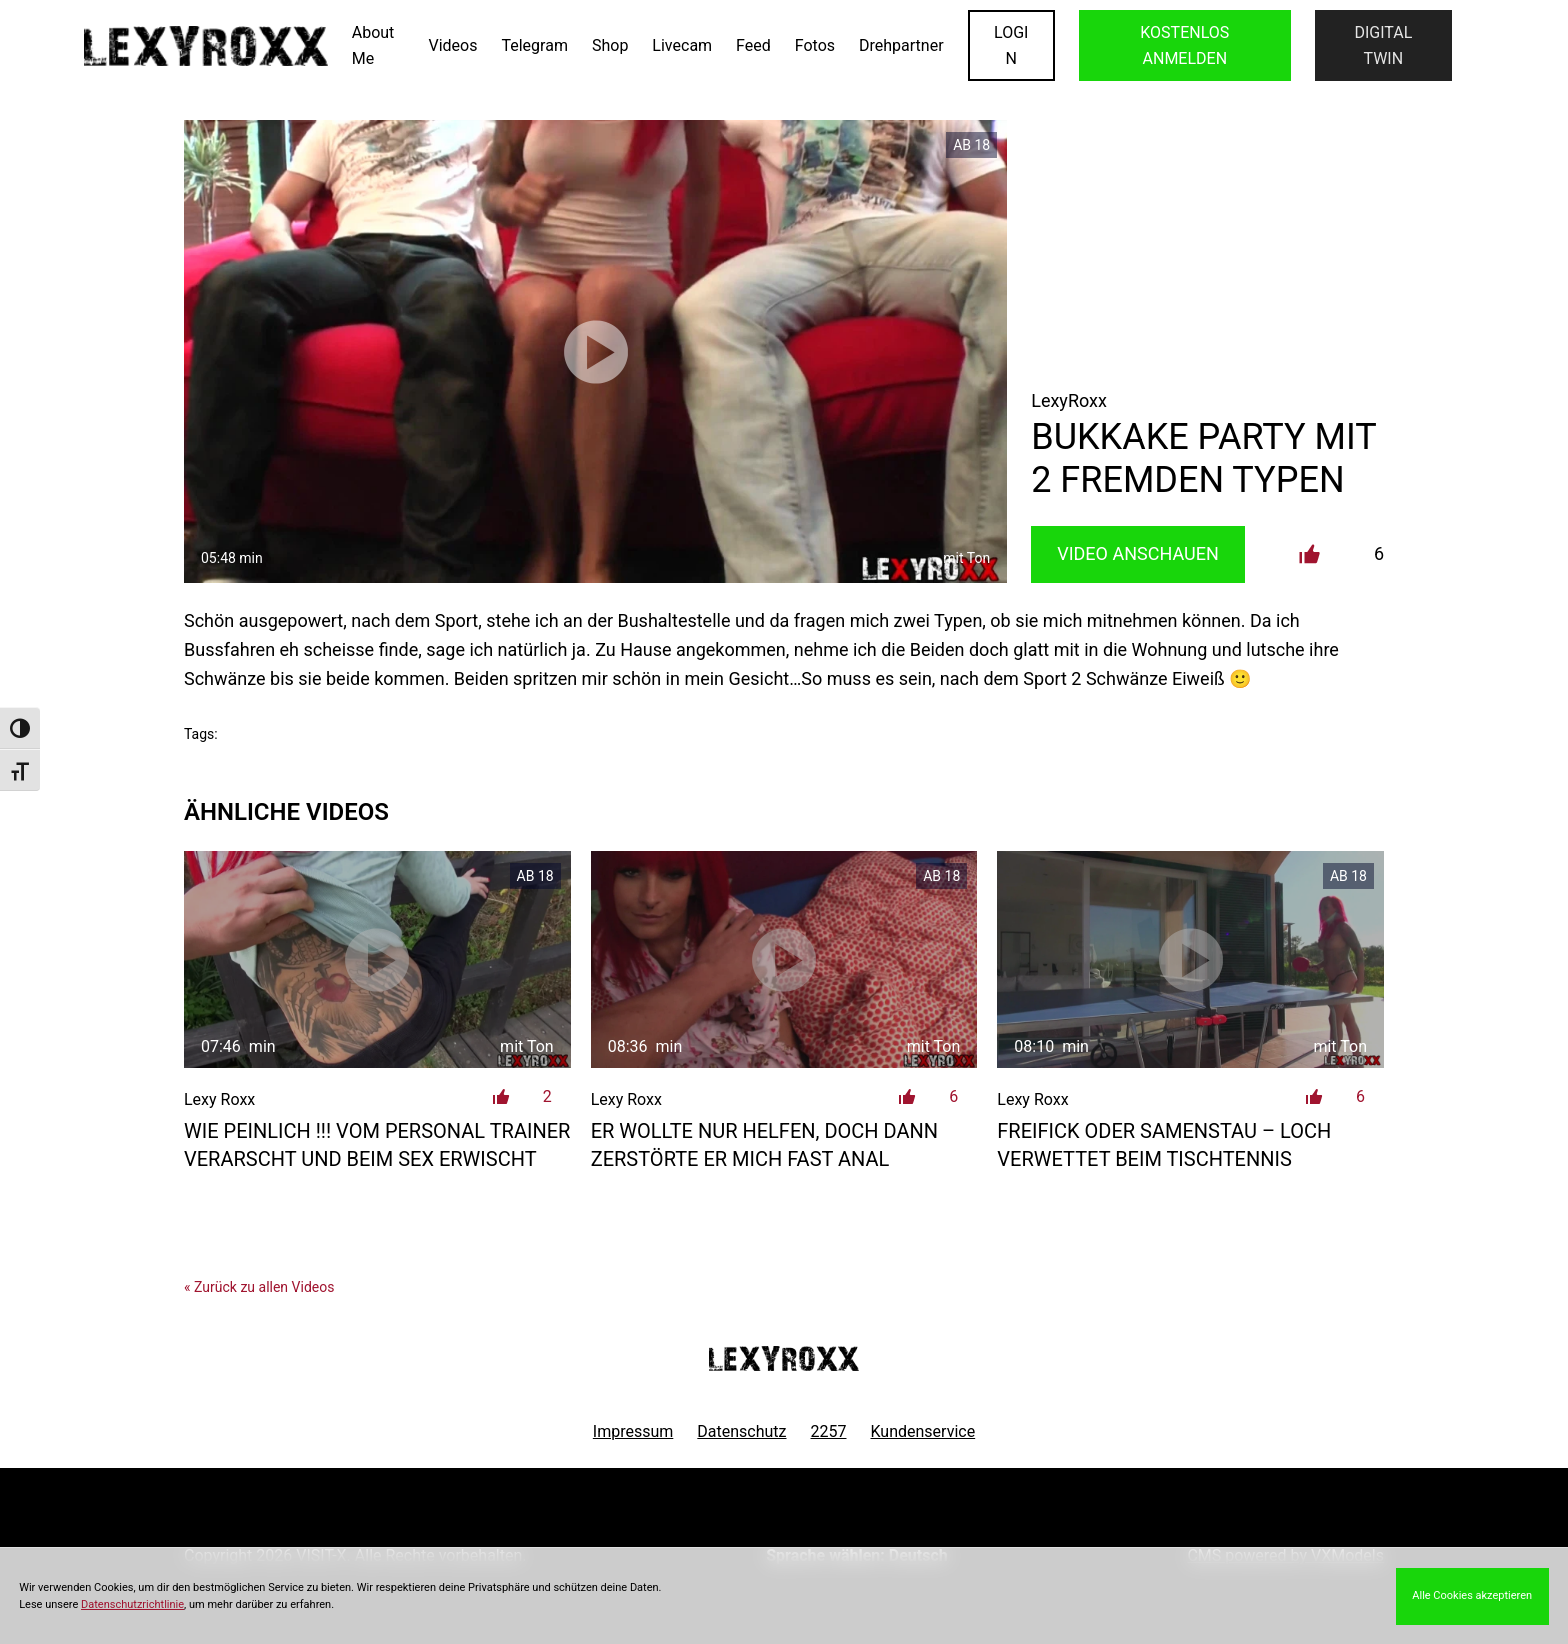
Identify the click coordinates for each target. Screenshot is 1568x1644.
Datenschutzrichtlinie (132, 1604)
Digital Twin (1383, 45)
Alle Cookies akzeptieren (1472, 1595)
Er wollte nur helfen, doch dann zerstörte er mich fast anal (764, 1145)
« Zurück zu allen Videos (259, 1287)
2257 (829, 1431)
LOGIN (1011, 45)
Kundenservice (923, 1431)
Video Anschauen (1138, 553)
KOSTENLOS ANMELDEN (1184, 45)
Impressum (633, 1431)
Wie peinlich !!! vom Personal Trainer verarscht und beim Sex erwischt (377, 1145)
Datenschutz (741, 1431)
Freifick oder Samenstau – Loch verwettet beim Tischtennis (1164, 1145)
